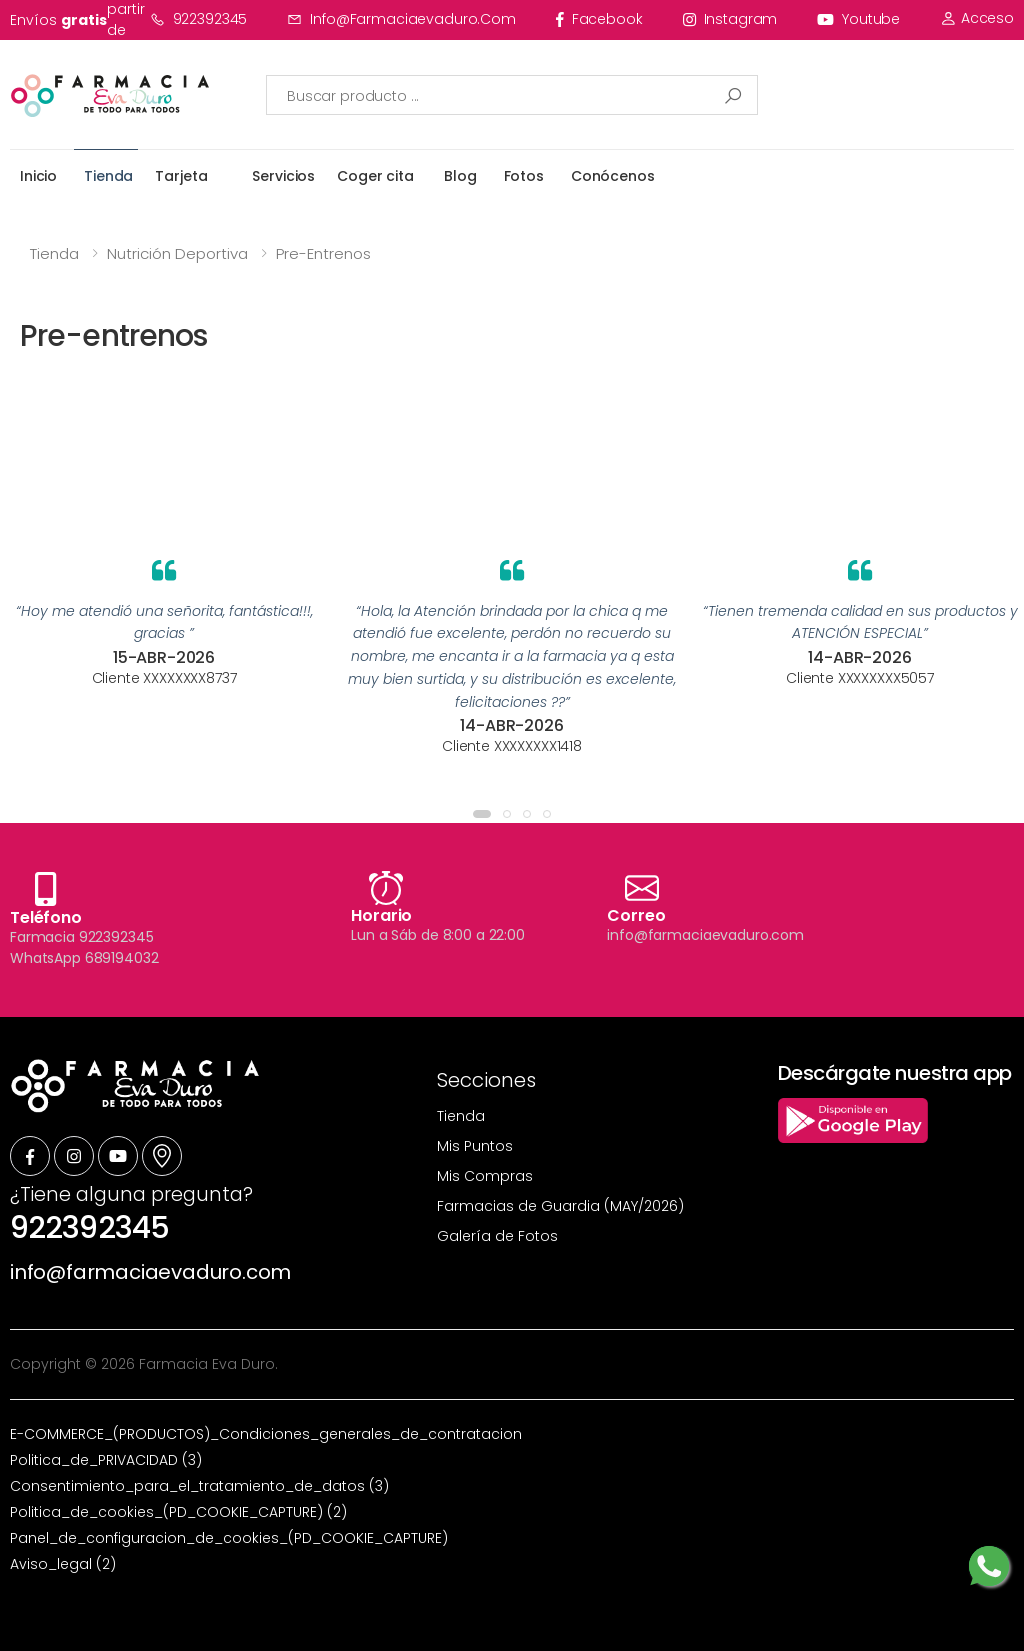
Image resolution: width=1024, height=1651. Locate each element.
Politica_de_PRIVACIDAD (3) (106, 1460)
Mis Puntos (475, 1146)
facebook (599, 19)
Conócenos (613, 176)
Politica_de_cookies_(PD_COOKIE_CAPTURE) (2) (178, 1512)
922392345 (199, 19)
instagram (730, 19)
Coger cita (375, 176)
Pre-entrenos (323, 253)
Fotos (524, 176)
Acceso (977, 18)
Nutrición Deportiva (177, 253)
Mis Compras (485, 1176)
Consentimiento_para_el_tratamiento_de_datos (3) (199, 1486)
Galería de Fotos (497, 1236)
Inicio (38, 176)
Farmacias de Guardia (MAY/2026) (560, 1206)
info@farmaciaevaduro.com (401, 19)
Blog (460, 176)
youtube (858, 19)
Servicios (283, 176)
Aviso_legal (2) (63, 1564)
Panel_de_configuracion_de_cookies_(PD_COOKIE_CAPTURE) (229, 1538)
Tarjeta (181, 176)
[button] (482, 814)
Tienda (108, 176)
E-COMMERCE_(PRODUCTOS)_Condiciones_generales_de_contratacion (266, 1434)
